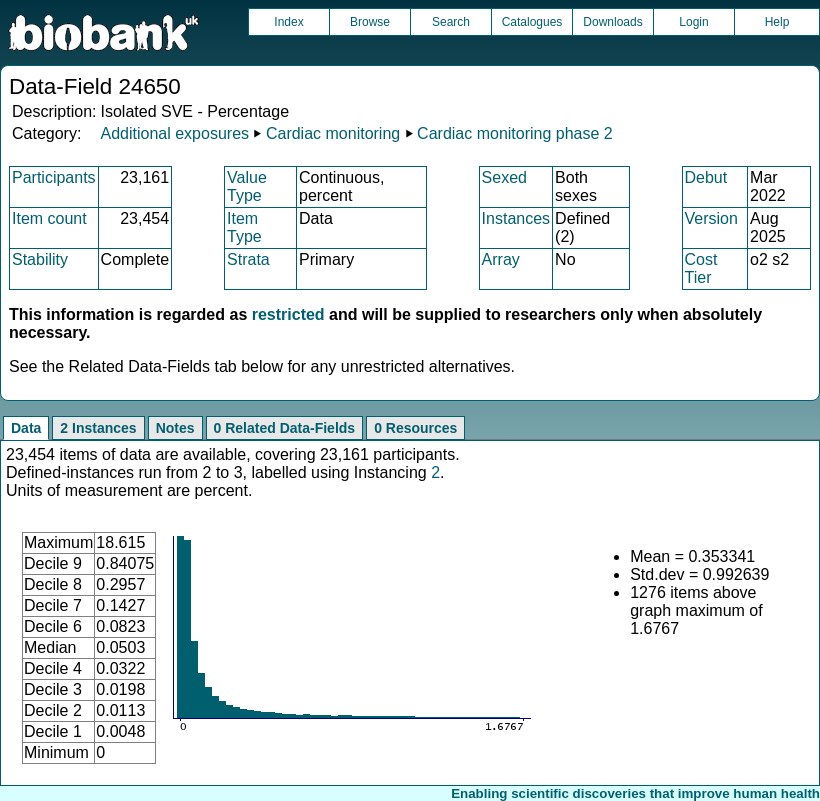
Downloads (612, 22)
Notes (175, 428)
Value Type (247, 186)
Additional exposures (174, 133)
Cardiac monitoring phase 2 (515, 133)
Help (777, 22)
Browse (370, 22)
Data (26, 428)
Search (451, 22)
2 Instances (98, 428)
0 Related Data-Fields (285, 428)
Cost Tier (701, 268)
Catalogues (532, 22)
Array (501, 259)
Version (711, 218)
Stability (40, 259)
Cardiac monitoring (333, 133)
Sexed (504, 177)
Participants (54, 177)
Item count (49, 218)
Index (288, 22)
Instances (516, 218)
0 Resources (415, 428)
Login (693, 22)
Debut (706, 177)
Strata (248, 259)
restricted (288, 314)
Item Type (244, 227)
